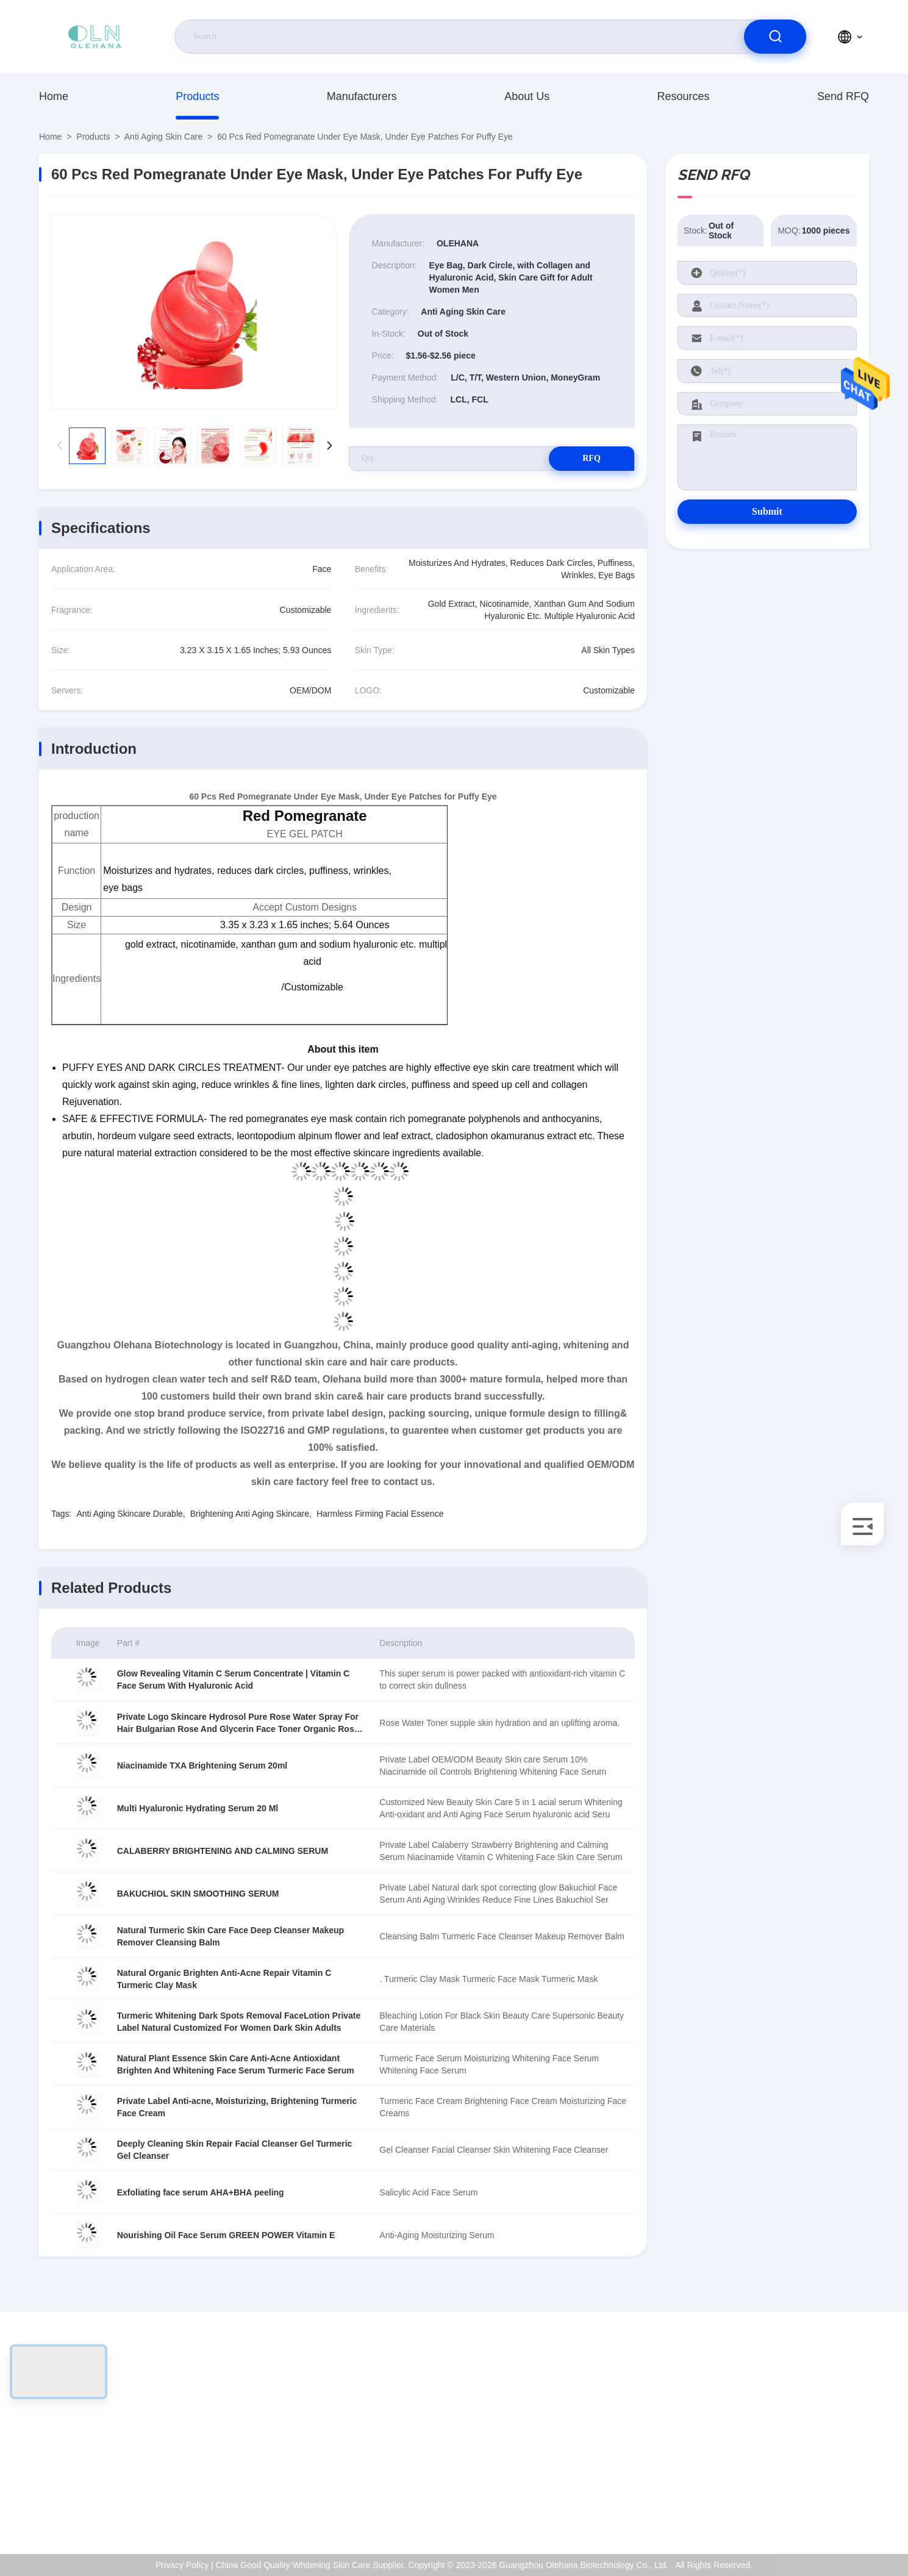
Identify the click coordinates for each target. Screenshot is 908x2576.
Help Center (817, 2508)
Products (197, 96)
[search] (775, 37)
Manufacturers (362, 96)
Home (53, 96)
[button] (329, 446)
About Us (526, 96)
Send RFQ (843, 96)
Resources (683, 96)
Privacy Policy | (184, 2565)
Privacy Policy (821, 2482)
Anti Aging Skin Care (163, 136)
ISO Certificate (822, 2430)
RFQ (591, 458)
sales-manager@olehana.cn (116, 2443)
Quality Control (823, 2456)
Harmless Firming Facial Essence (380, 1514)
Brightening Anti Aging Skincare (249, 1514)
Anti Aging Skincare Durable (129, 1514)
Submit (767, 511)
